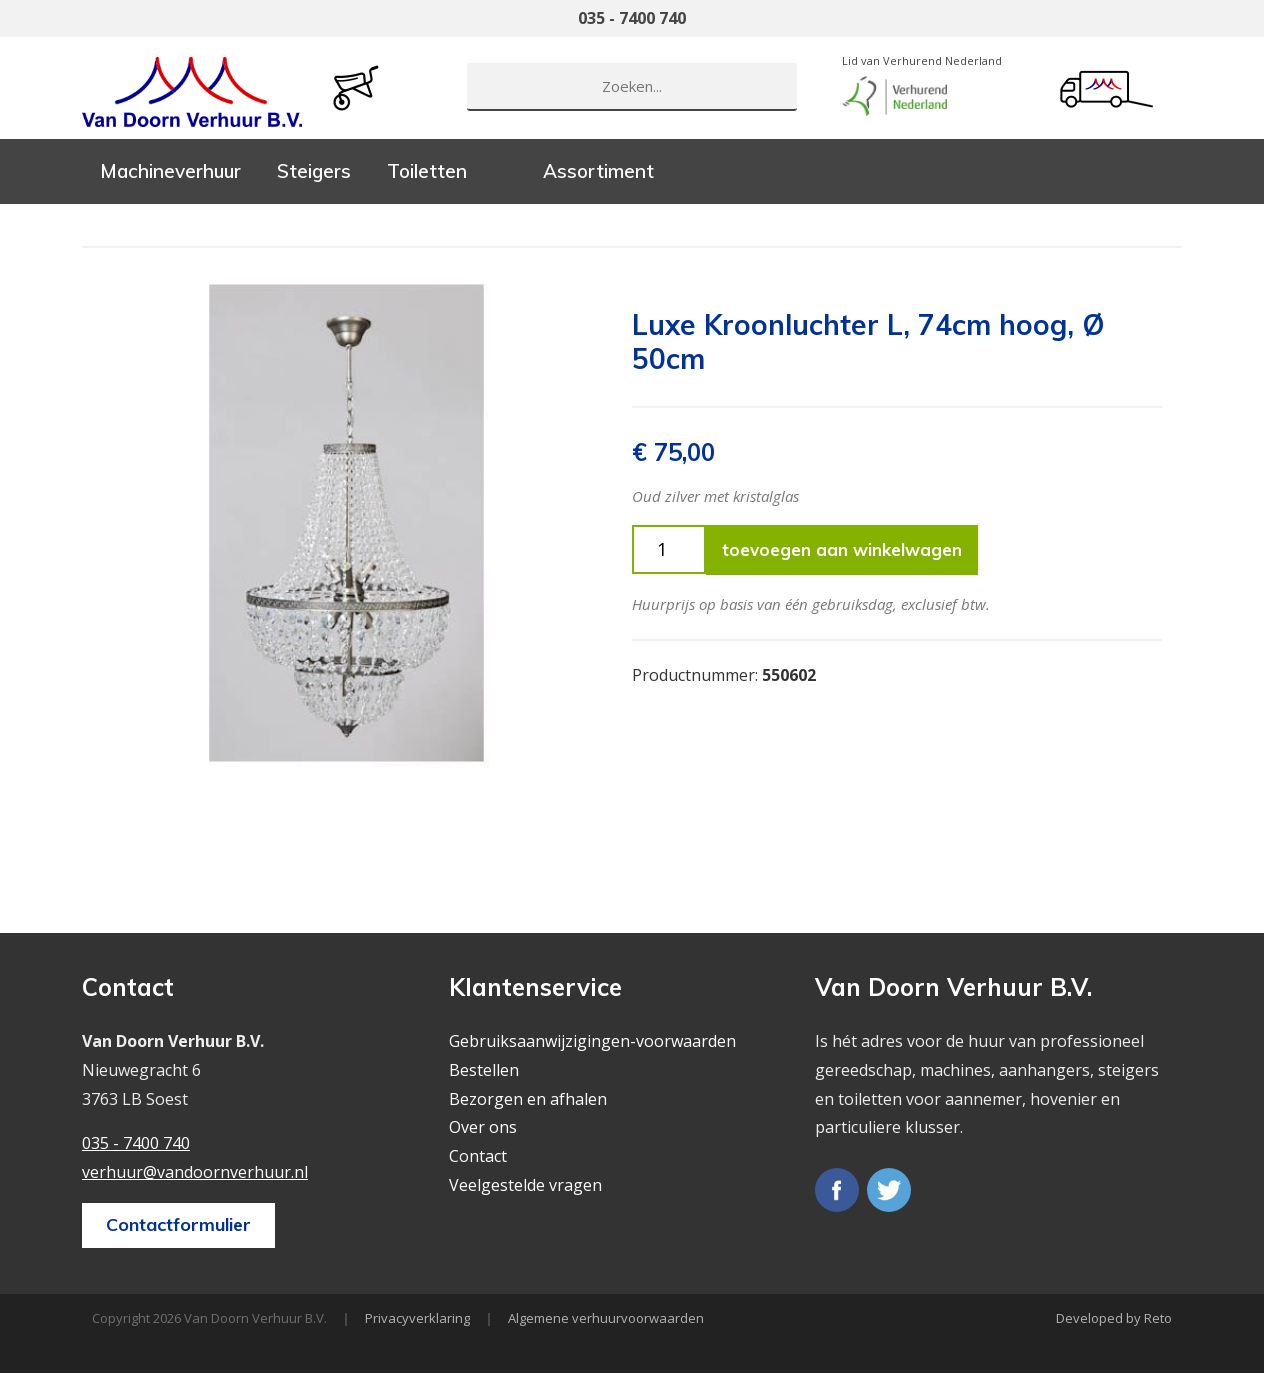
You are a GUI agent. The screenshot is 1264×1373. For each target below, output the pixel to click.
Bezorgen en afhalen (528, 1099)
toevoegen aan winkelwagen (842, 549)
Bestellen (484, 1070)
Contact (478, 1156)
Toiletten (427, 171)
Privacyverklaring (417, 1318)
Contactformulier (178, 1224)
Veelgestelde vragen (525, 1185)
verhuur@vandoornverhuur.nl (195, 1172)
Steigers (314, 171)
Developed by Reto (1114, 1318)
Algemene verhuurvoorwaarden (606, 1318)
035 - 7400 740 (632, 18)
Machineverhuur (170, 171)
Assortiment (598, 171)
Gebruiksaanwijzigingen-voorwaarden (592, 1041)
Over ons (483, 1127)
